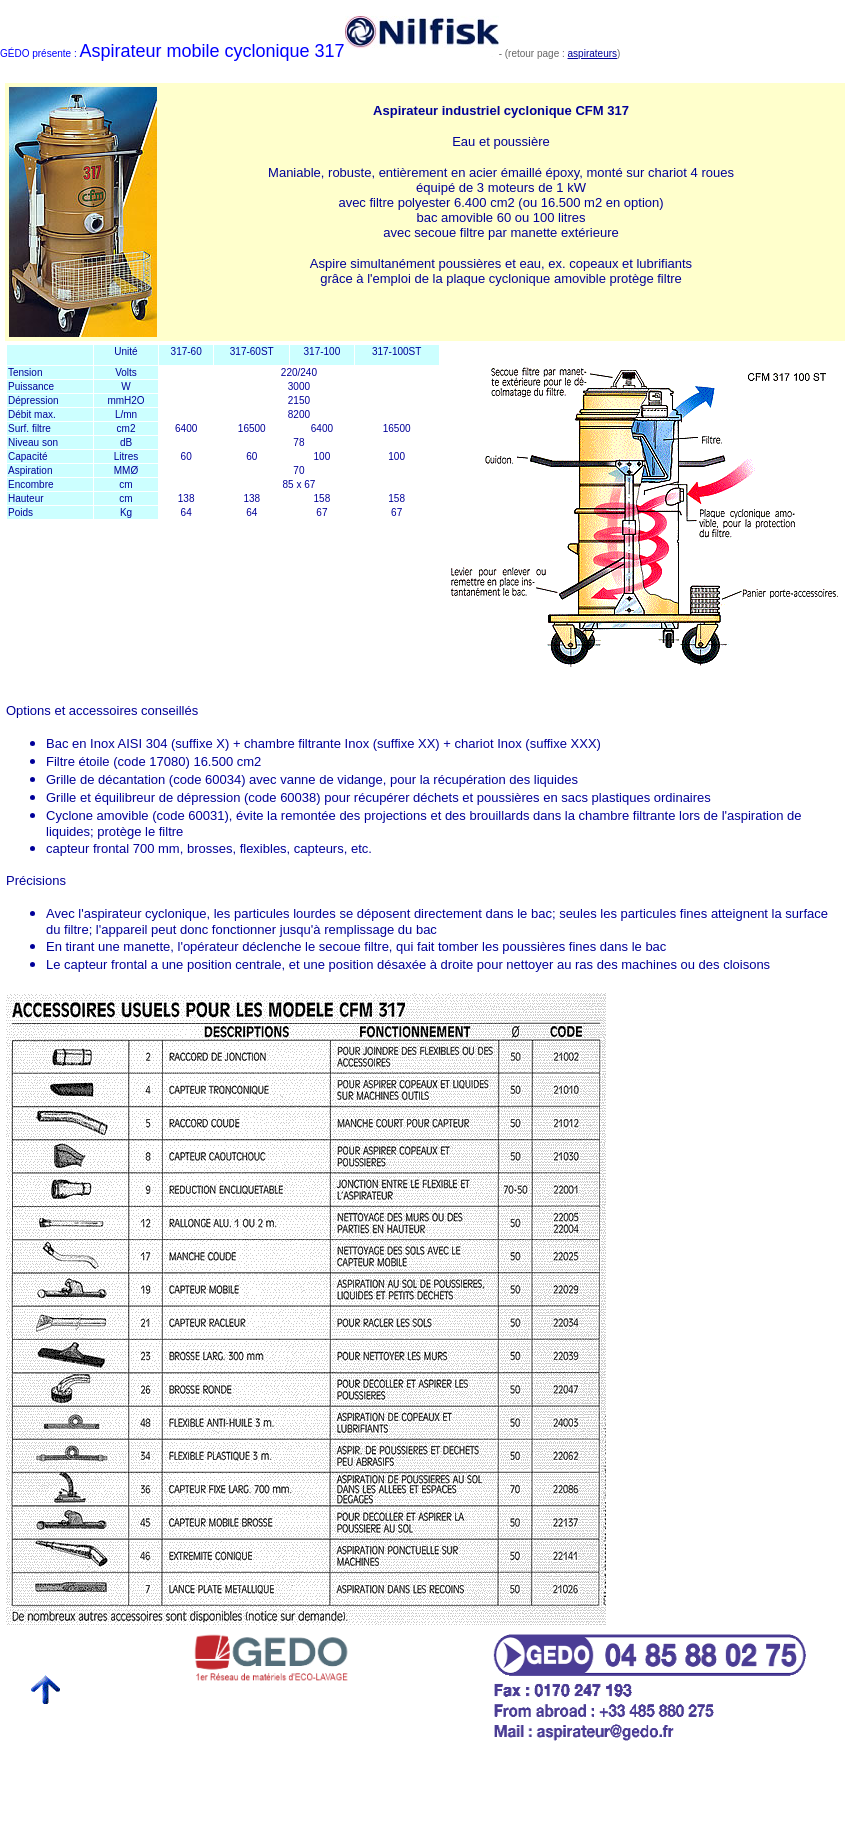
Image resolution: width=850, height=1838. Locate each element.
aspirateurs (592, 53)
